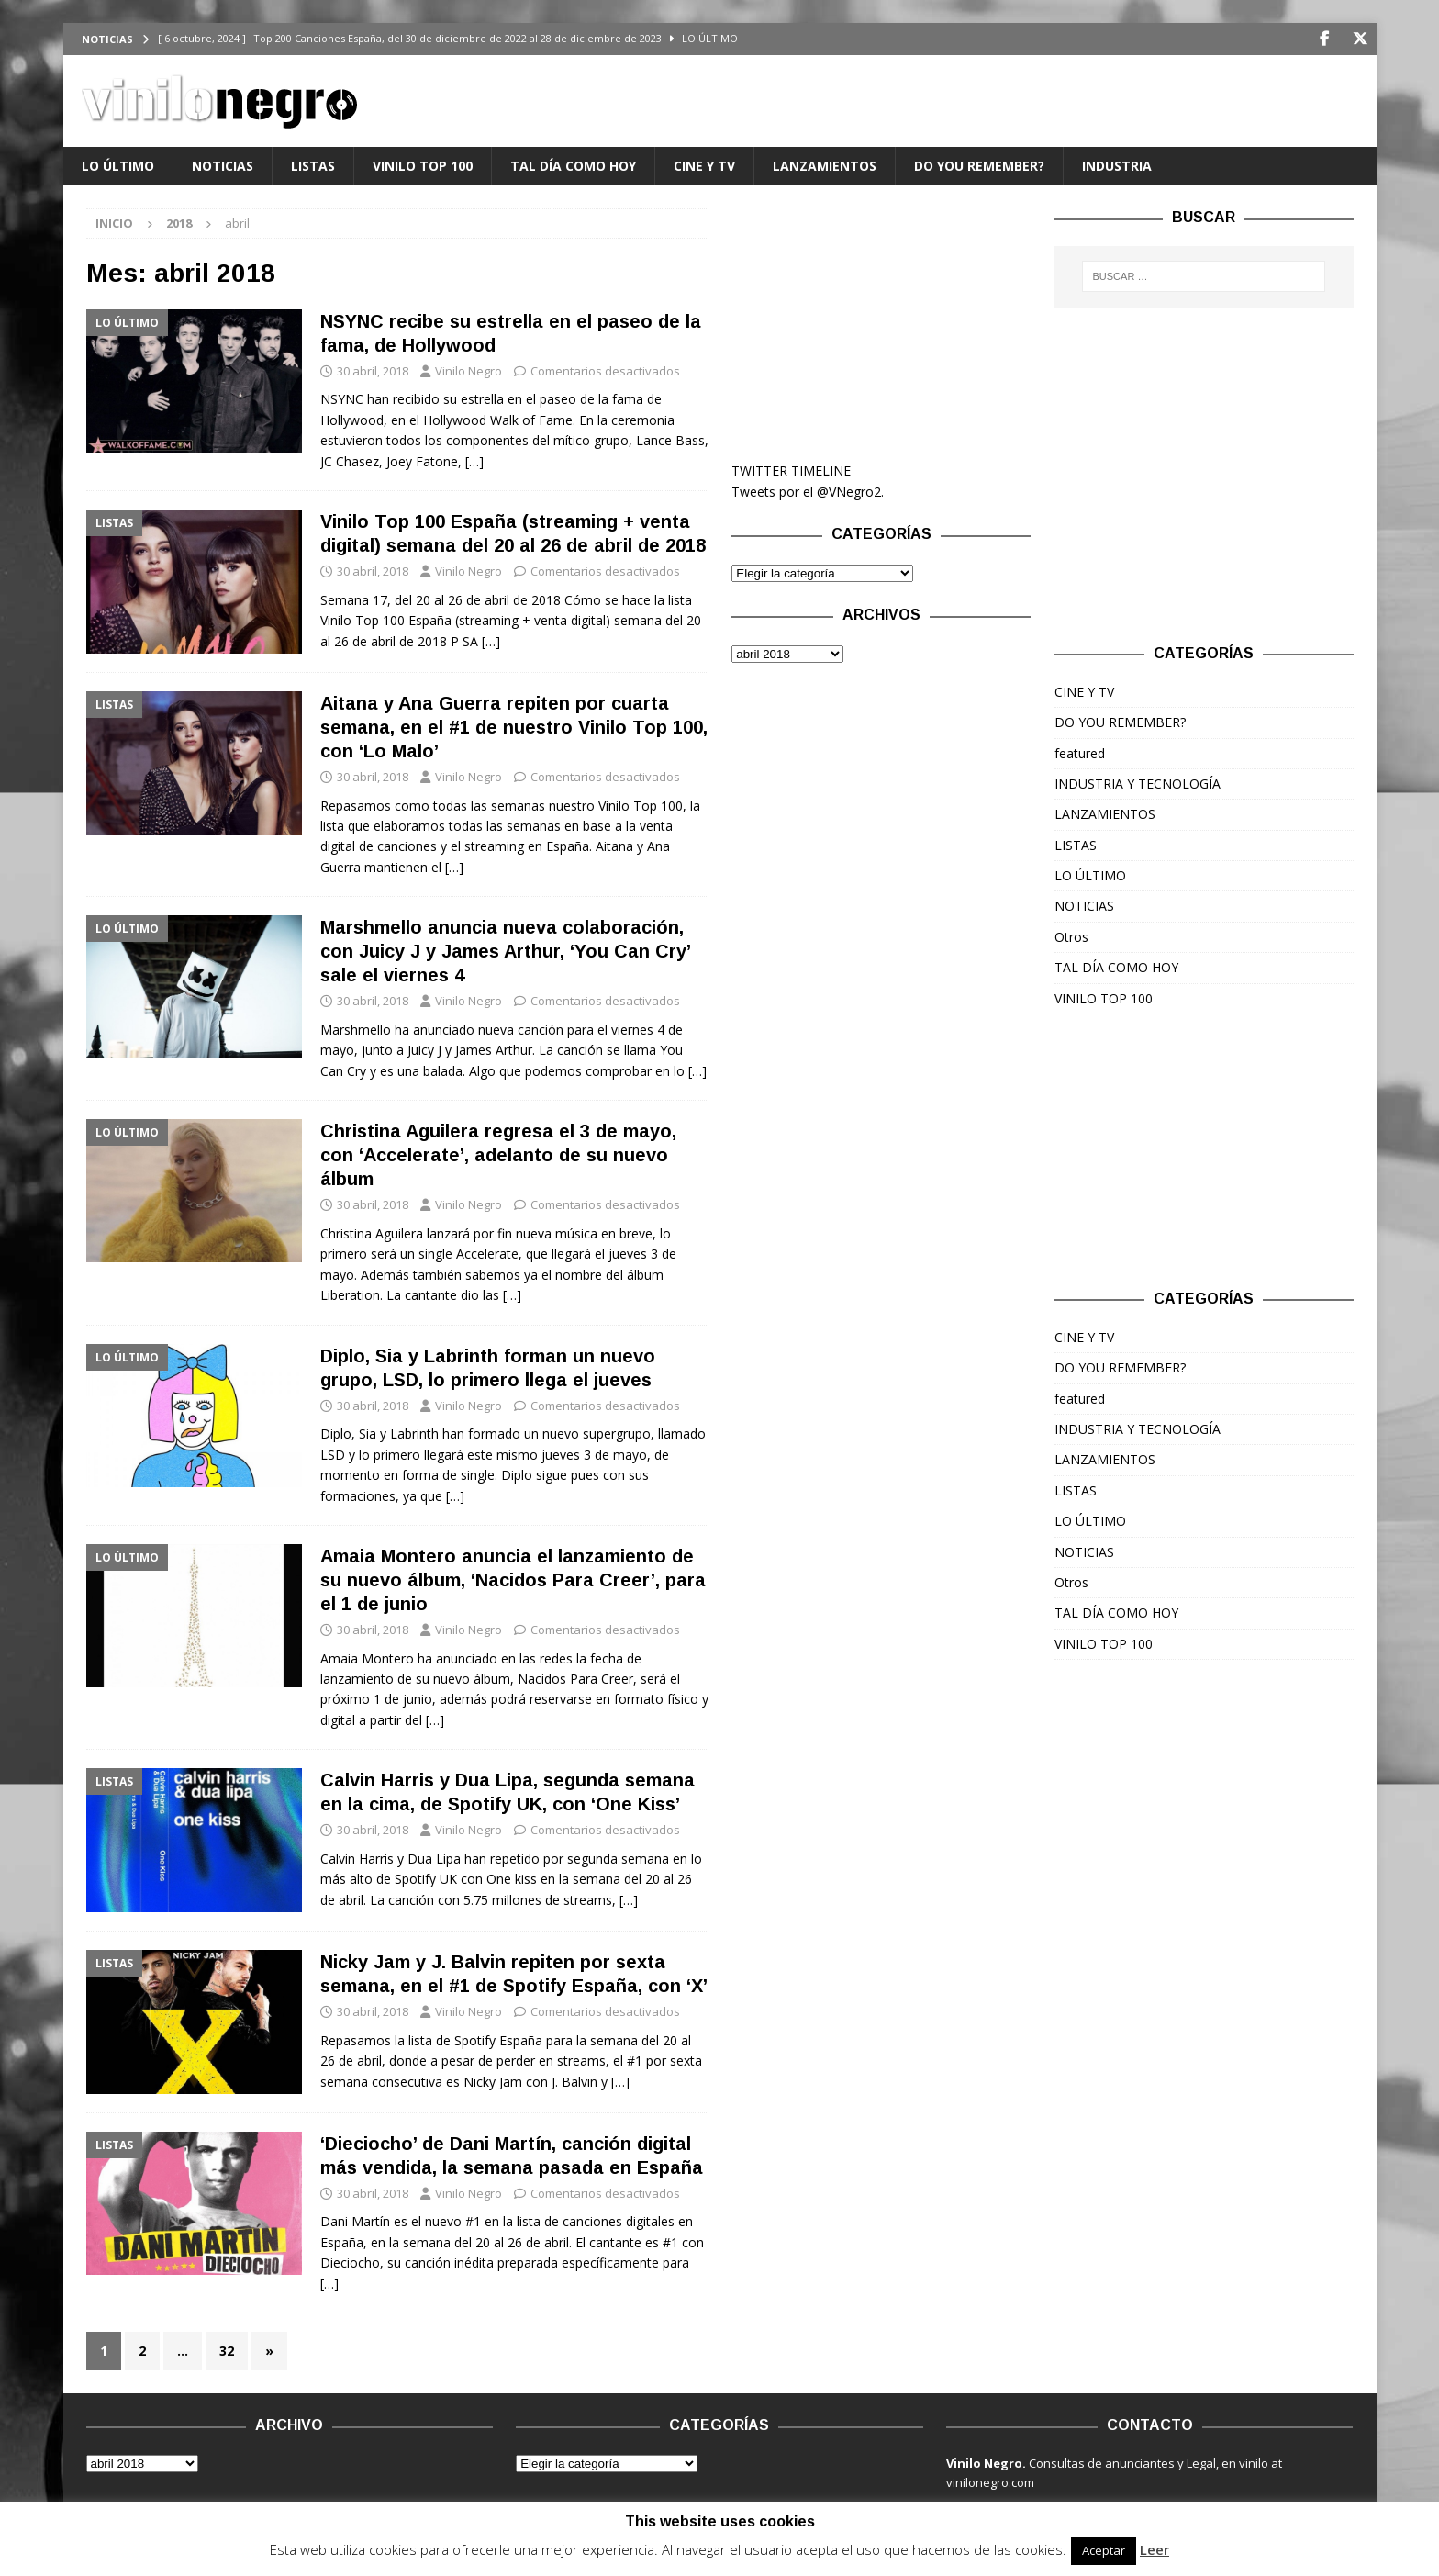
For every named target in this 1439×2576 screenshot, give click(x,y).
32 (226, 2350)
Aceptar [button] (1103, 2550)
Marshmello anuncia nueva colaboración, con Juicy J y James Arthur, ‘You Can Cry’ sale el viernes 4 (505, 951)
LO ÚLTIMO (118, 165)
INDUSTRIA (1117, 165)
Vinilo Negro (468, 371)
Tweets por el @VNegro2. (807, 491)
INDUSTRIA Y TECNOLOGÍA (1137, 783)
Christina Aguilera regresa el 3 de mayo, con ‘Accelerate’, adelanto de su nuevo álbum (498, 1155)
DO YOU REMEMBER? (979, 165)
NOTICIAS (222, 165)
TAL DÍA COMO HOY (573, 165)
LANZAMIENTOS (824, 165)
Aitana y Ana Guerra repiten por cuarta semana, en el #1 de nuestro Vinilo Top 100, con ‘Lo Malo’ (514, 727)
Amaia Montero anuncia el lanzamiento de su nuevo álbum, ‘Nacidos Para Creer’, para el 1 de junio (513, 1580)
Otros (1071, 937)
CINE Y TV (704, 165)
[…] (474, 461)
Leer (1154, 2549)
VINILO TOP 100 (423, 165)
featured (1079, 753)
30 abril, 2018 (372, 371)
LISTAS (313, 165)
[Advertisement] (881, 323)
